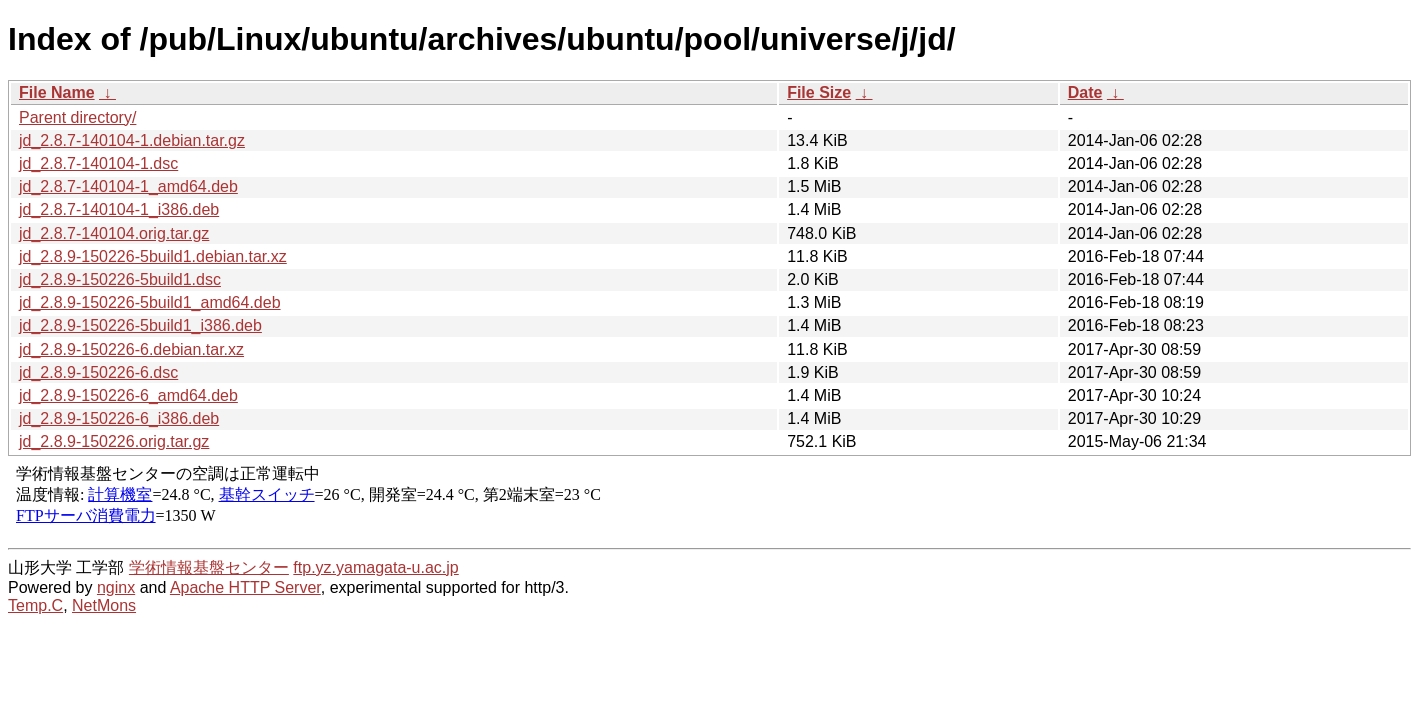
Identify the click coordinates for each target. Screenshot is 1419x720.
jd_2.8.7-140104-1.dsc (98, 163)
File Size (819, 92)
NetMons (104, 605)
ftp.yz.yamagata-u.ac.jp (375, 567)
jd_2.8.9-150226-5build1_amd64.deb (150, 302)
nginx (116, 587)
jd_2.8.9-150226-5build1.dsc (120, 279)
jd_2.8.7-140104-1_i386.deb (119, 209)
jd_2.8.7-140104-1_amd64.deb (128, 186)
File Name (57, 92)
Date (1085, 92)
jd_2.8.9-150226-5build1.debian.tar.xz (153, 256)
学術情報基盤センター (209, 567)
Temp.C (35, 605)
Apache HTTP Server (245, 587)
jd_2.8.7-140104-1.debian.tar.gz (132, 140)
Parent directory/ (77, 117)
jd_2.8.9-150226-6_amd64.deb (128, 395)
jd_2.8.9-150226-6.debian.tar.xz (131, 349)
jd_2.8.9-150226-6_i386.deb (119, 418)
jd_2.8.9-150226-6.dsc (98, 372)
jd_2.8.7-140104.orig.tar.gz (114, 233)
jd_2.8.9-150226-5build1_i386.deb (140, 325)
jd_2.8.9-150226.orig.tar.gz (114, 441)
